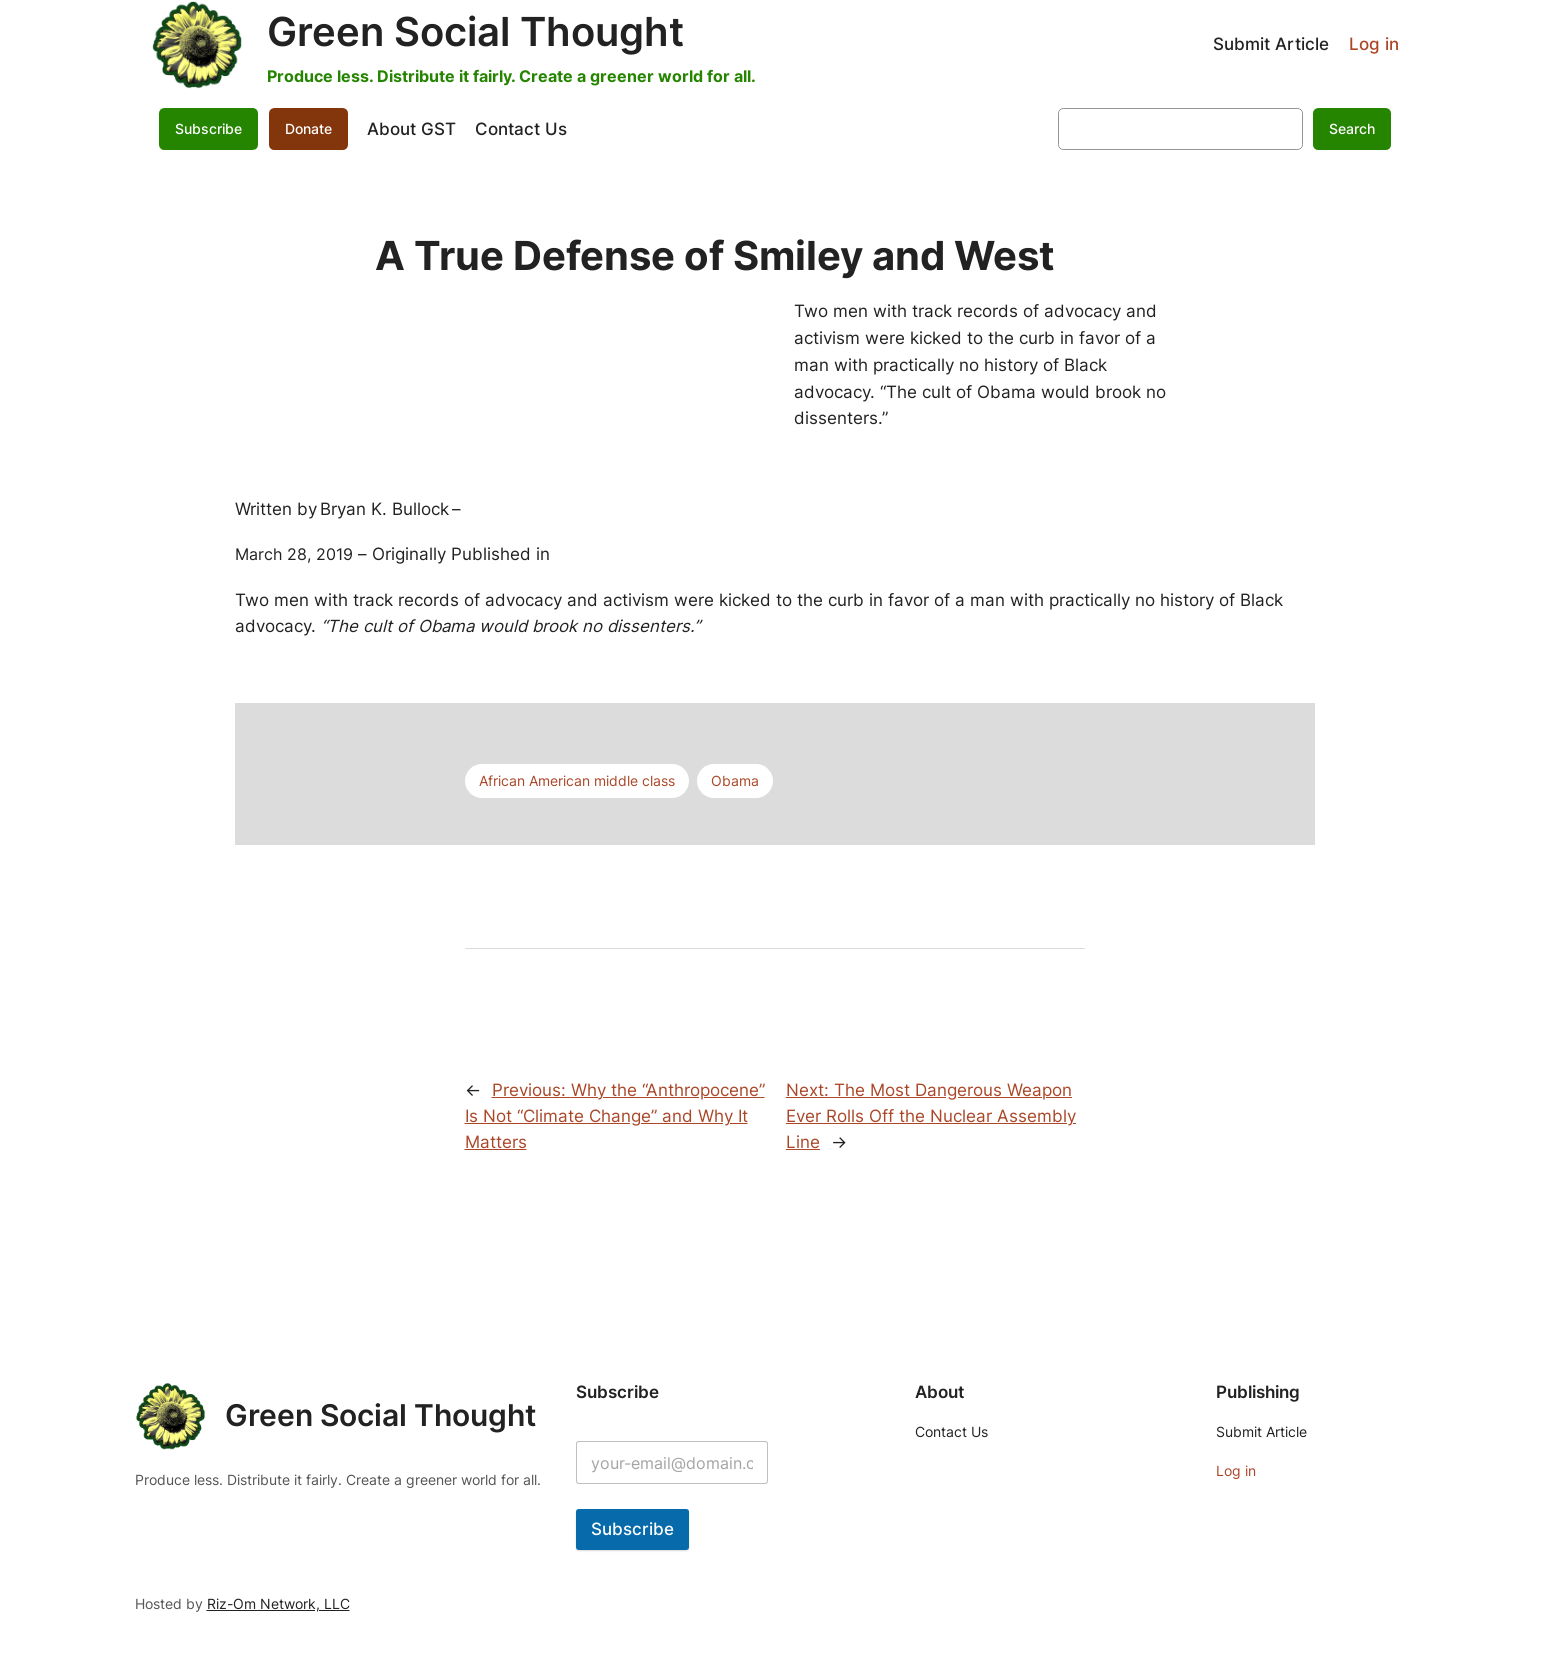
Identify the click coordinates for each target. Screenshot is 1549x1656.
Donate (308, 128)
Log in (1374, 44)
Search (1352, 128)
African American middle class (577, 780)
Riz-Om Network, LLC (278, 1603)
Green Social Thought (475, 31)
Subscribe (208, 128)
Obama (735, 780)
